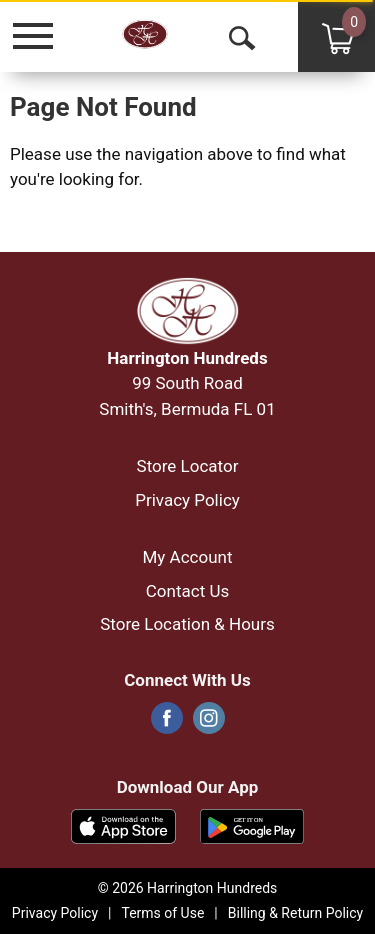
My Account (187, 557)
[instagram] (209, 724)
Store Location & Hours (187, 624)
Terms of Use (162, 913)
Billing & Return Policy (295, 913)
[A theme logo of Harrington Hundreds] (171, 35)
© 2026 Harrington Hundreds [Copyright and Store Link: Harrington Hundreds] (188, 888)
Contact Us (187, 591)
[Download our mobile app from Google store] (252, 825)
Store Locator (188, 466)
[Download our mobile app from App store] (123, 825)
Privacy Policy (187, 500)
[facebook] (167, 724)
